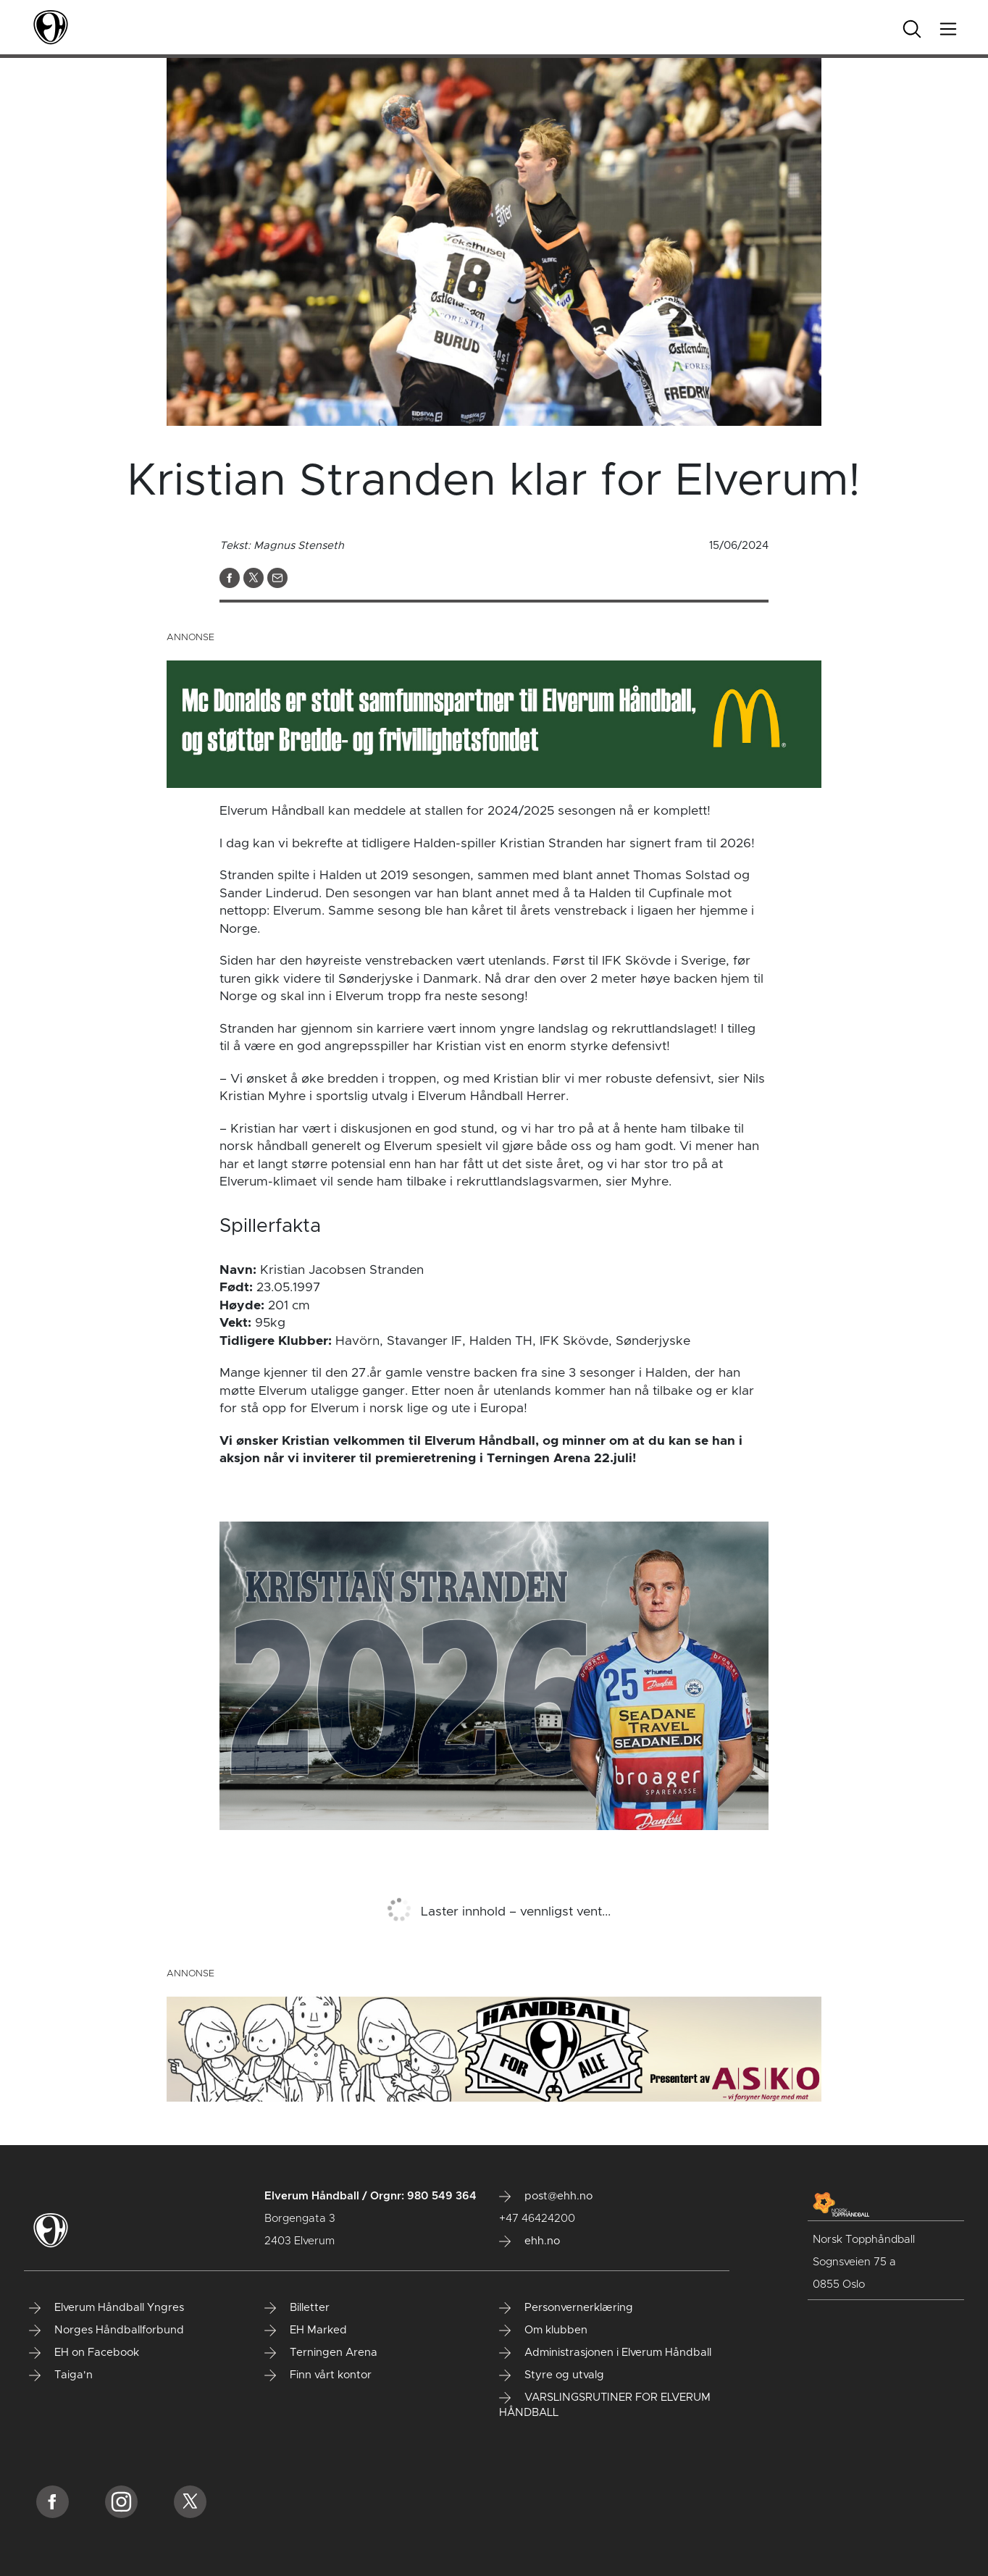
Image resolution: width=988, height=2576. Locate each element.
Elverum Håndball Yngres (106, 2308)
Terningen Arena (320, 2353)
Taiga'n (61, 2375)
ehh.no (529, 2241)
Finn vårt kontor (318, 2375)
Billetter (297, 2308)
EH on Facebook (84, 2353)
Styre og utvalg (551, 2375)
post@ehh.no (546, 2196)
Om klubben (543, 2330)
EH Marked (305, 2330)
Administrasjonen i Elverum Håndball (605, 2353)
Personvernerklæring (566, 2308)
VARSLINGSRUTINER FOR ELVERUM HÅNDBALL (605, 2405)
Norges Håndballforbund (106, 2330)
